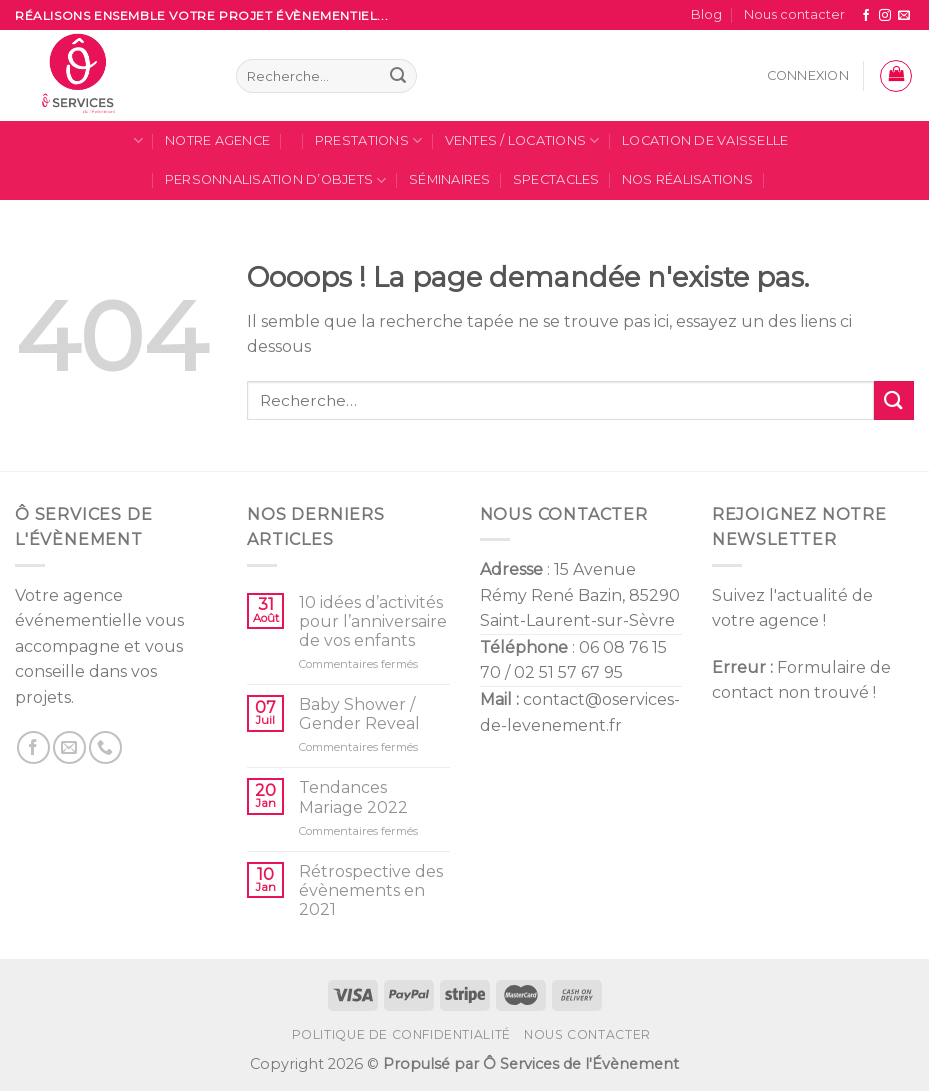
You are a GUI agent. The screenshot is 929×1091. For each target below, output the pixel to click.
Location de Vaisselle (705, 140)
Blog (706, 14)
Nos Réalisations (687, 179)
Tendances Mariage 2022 (353, 797)
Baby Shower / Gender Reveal (359, 714)
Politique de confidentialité (401, 1034)
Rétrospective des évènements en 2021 (371, 890)
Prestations (368, 140)
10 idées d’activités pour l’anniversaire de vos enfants (373, 621)
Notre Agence (217, 140)
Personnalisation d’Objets (276, 180)
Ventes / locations (522, 140)
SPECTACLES (556, 179)
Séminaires (450, 179)
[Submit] (894, 400)
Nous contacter (794, 14)
